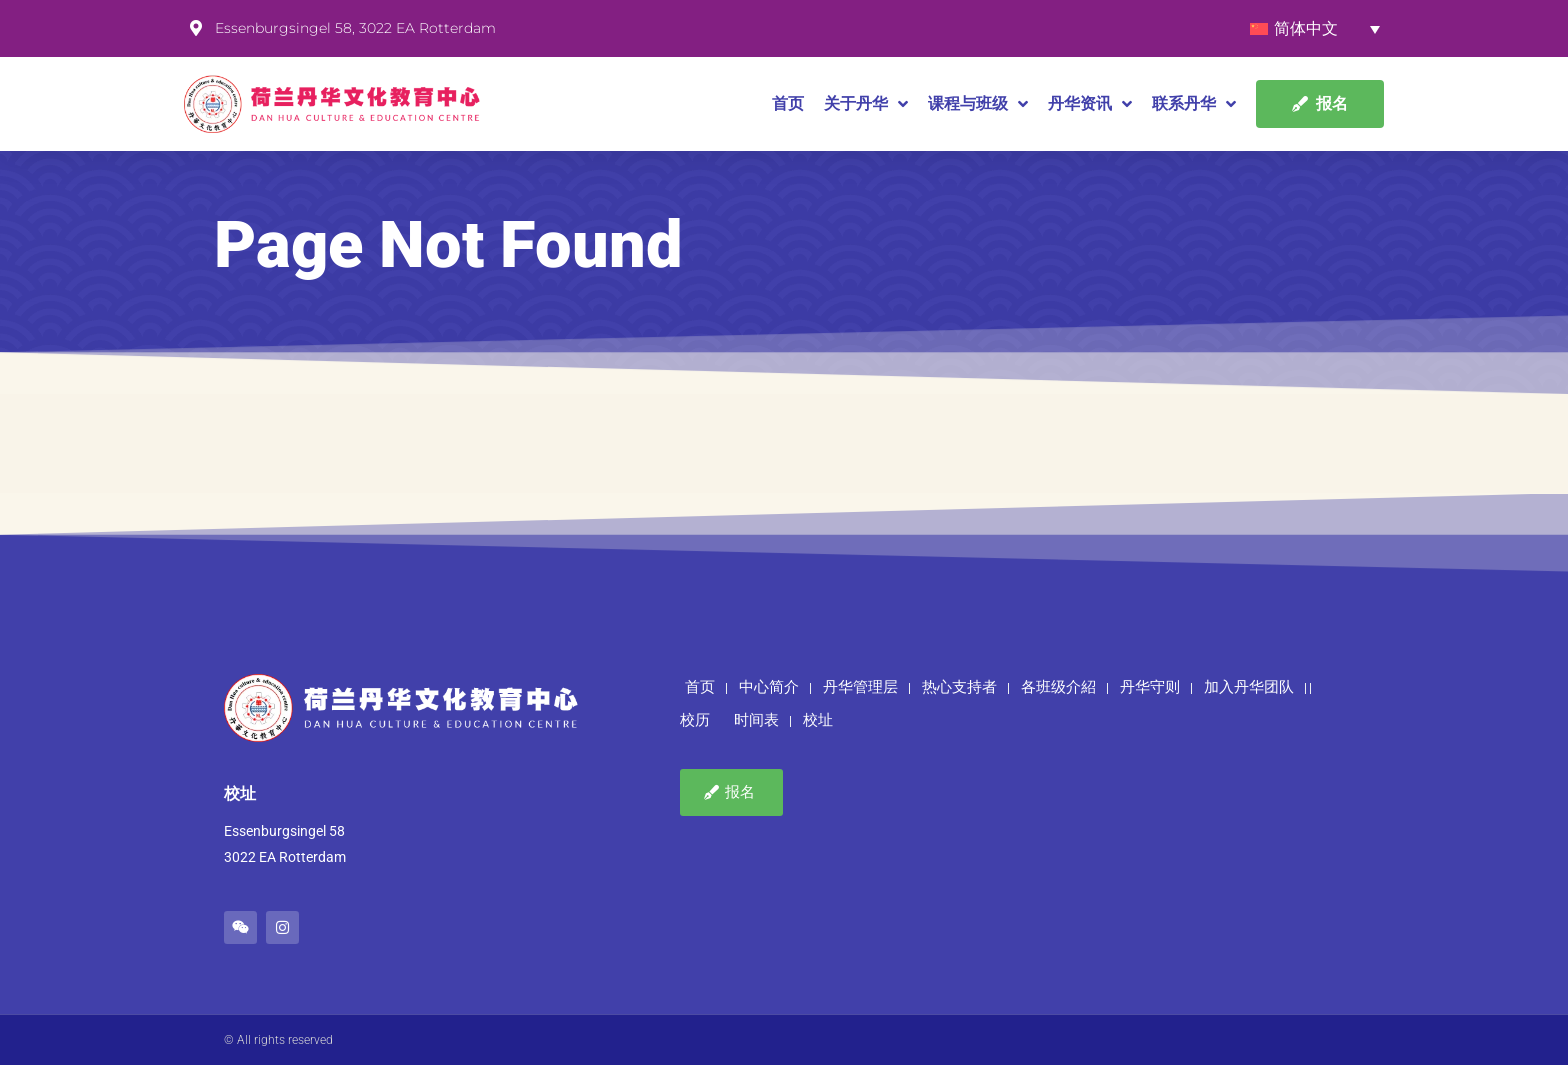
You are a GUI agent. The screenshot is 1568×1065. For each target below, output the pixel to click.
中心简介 (769, 687)
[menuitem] (1315, 28)
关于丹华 (866, 104)
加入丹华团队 (1249, 687)
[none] (1315, 28)
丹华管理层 (860, 687)
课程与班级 (978, 104)
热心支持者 (959, 687)
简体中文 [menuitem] (1306, 28)
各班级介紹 (1058, 687)
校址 (818, 720)
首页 (788, 103)
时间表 (756, 720)
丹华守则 (1150, 687)
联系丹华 (1194, 104)
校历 (695, 720)
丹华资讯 (1090, 104)
